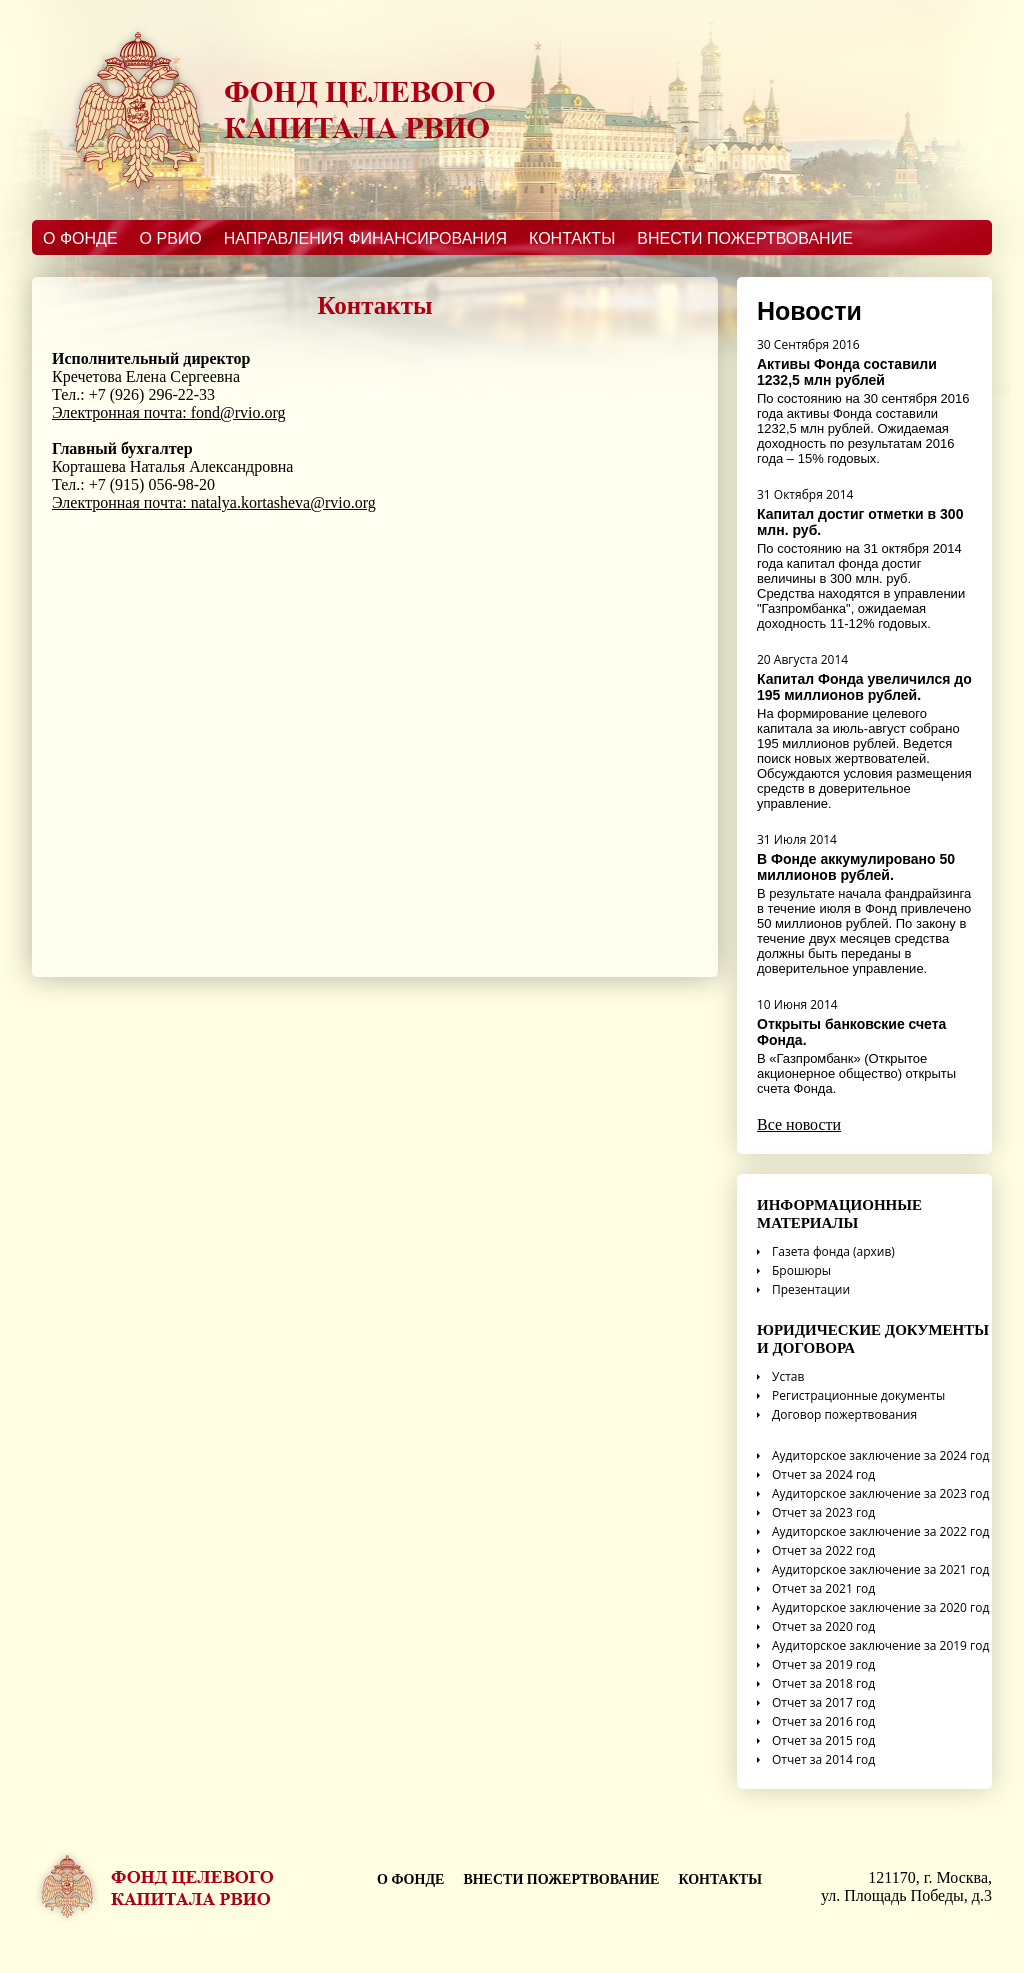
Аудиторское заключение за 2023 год (873, 1493)
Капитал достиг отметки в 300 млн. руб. (860, 522)
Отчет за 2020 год (816, 1626)
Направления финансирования (365, 238)
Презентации (803, 1289)
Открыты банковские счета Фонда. (851, 1032)
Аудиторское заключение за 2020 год (873, 1607)
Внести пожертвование (745, 238)
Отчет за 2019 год (816, 1664)
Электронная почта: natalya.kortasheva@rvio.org (214, 502)
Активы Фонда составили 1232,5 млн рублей (847, 372)
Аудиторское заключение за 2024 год (873, 1455)
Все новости (799, 1124)
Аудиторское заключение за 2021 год (873, 1569)
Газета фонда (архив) (826, 1251)
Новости (809, 311)
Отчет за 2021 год (816, 1588)
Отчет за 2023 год (816, 1512)
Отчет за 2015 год (816, 1740)
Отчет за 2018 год (816, 1683)
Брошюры (794, 1270)
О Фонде (80, 238)
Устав (780, 1376)
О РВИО (171, 238)
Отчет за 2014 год (816, 1759)
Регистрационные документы (851, 1395)
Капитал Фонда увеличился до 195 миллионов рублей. (864, 687)
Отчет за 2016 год (816, 1721)
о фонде (410, 1879)
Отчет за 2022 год (816, 1550)
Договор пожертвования (837, 1414)
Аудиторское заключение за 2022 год (873, 1531)
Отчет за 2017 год (816, 1702)
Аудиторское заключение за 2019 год (873, 1645)
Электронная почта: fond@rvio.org (169, 412)
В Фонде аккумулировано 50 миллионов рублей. (856, 867)
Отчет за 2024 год (816, 1474)
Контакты (572, 238)
